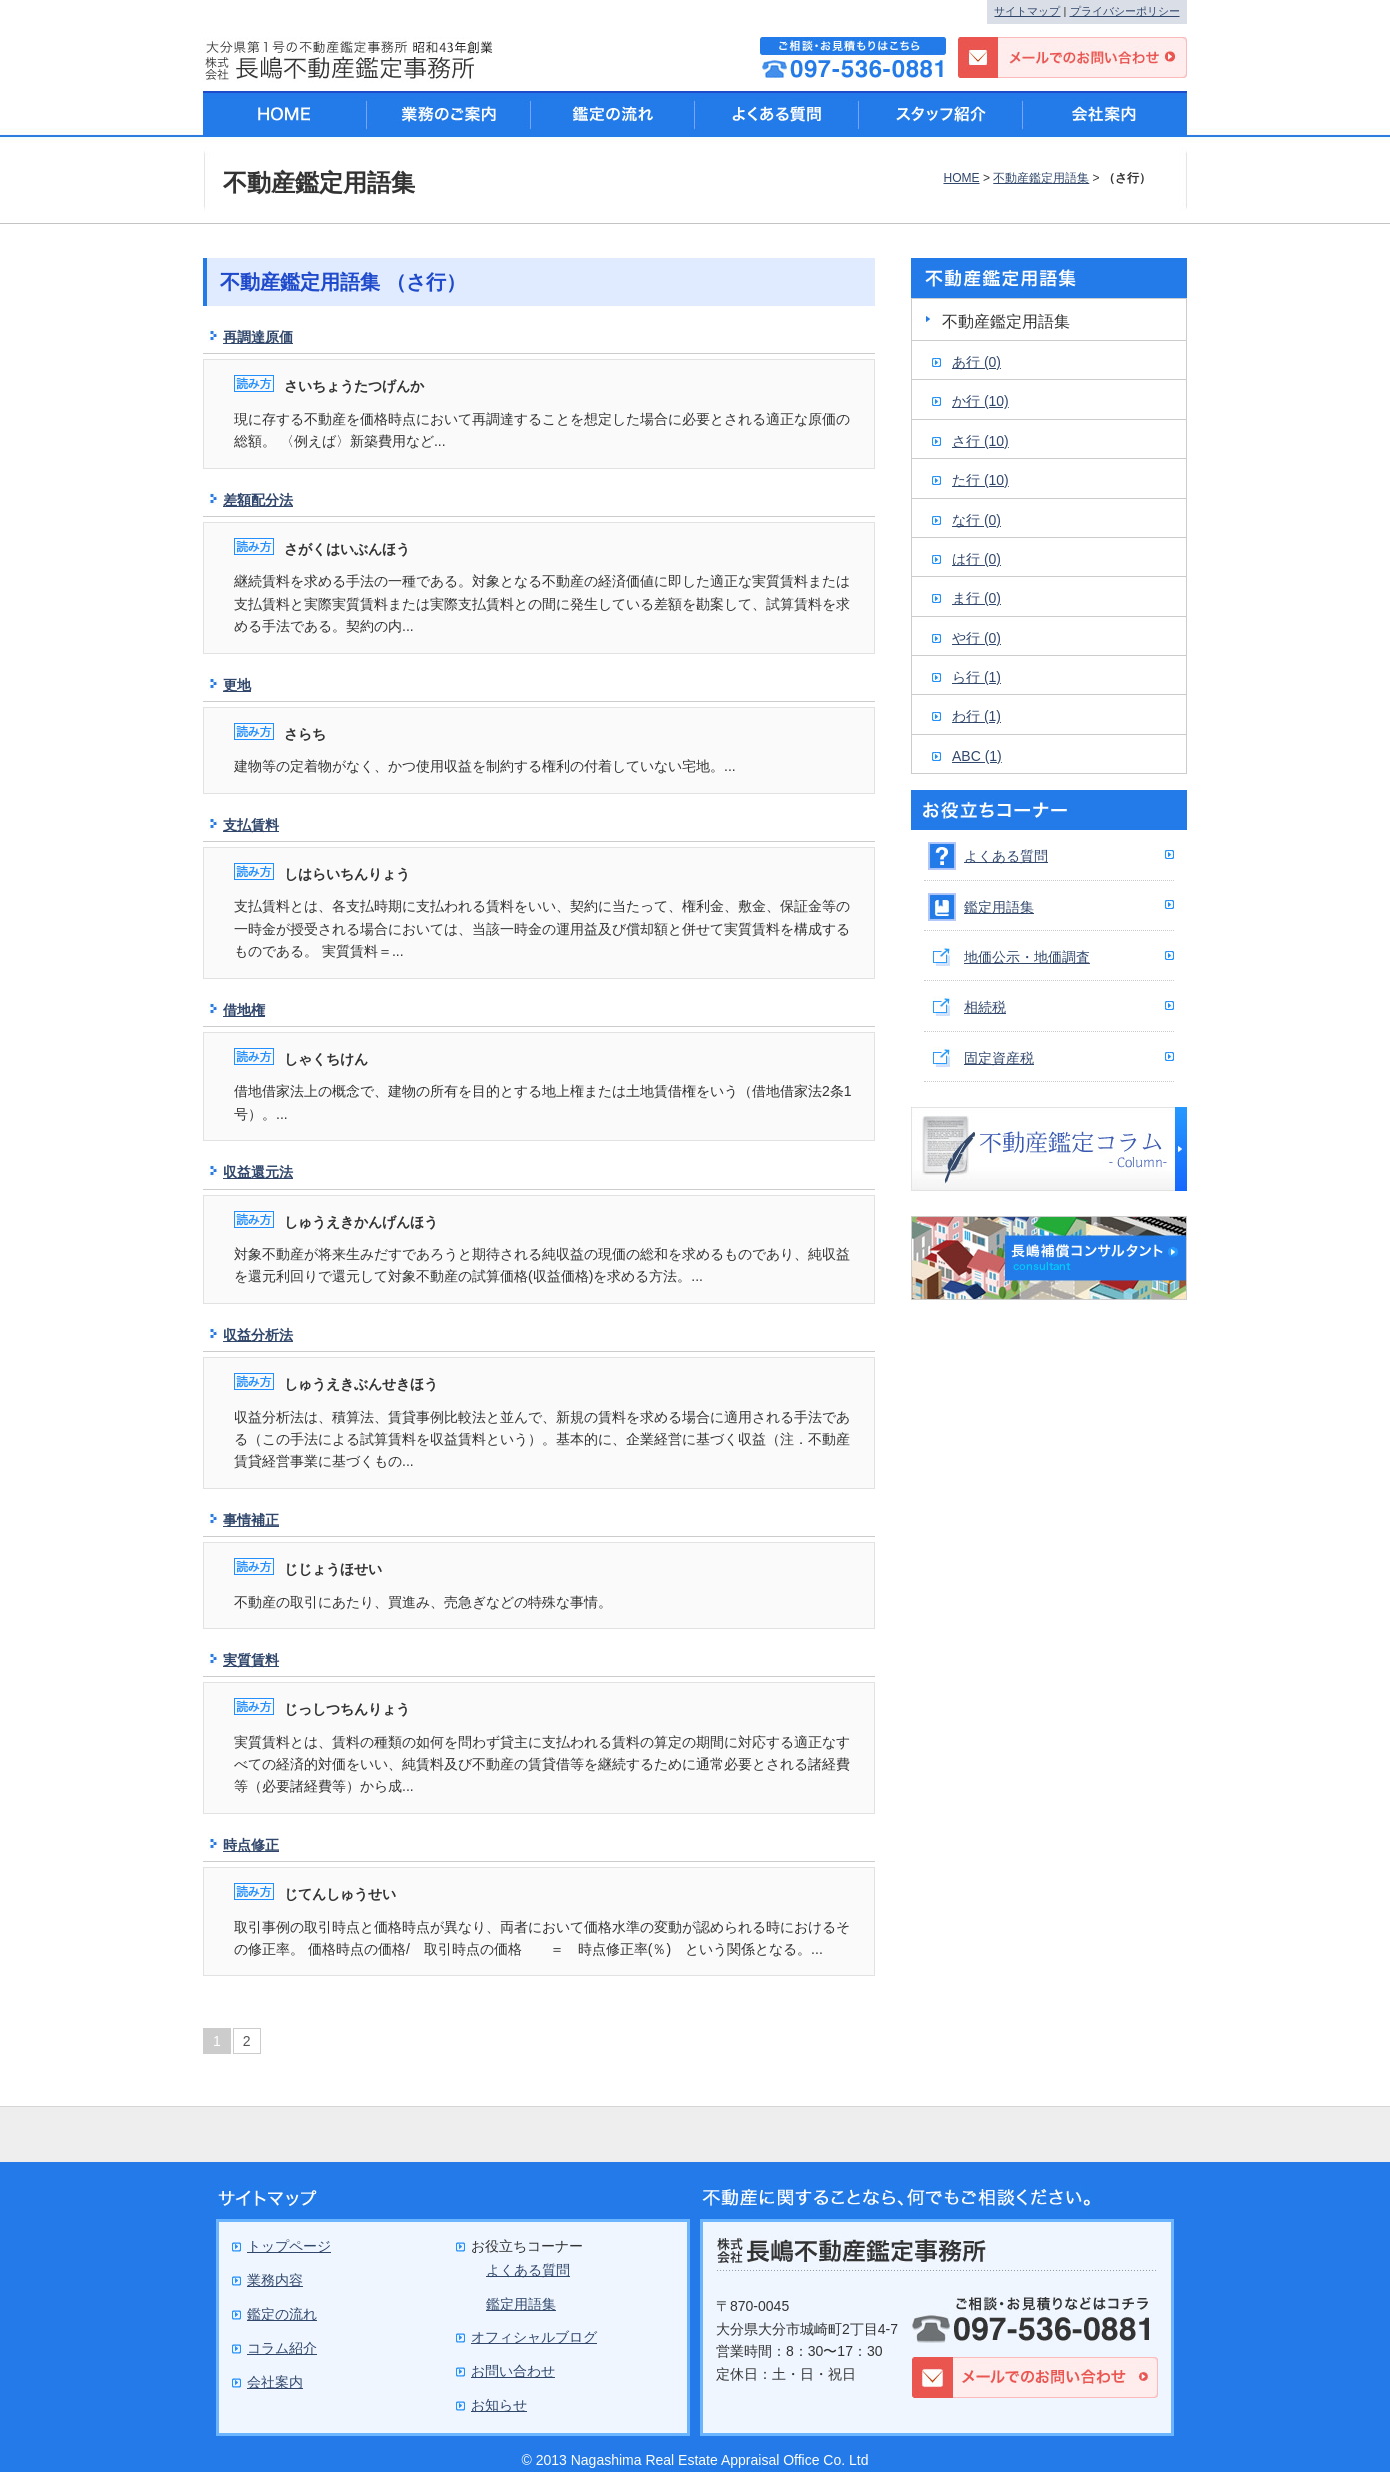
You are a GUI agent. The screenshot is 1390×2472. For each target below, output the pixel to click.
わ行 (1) (976, 716)
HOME (961, 178)
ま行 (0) (976, 598)
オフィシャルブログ (534, 2337)
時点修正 (251, 1845)
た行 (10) (980, 480)
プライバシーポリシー (1125, 11)
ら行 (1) (976, 677)
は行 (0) (976, 559)
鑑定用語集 (999, 907)
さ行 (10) (980, 441)
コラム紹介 (282, 2348)
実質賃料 (251, 1660)
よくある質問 (1006, 856)
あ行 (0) (976, 362)
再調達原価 (258, 337)
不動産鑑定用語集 (1041, 178)
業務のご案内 (449, 114)
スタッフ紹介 (941, 114)
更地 (237, 685)
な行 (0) (976, 520)
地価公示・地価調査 (1027, 957)
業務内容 (275, 2280)
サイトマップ (1027, 11)
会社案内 (1105, 114)
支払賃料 (251, 825)
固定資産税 (999, 1058)
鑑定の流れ (613, 114)
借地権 (244, 1010)
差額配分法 (258, 500)
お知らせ (499, 2405)
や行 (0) (976, 638)
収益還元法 (258, 1172)
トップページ (289, 2246)
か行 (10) (980, 401)
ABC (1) (977, 756)
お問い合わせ (513, 2371)
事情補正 (251, 1520)
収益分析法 (258, 1335)
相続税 (985, 1007)
